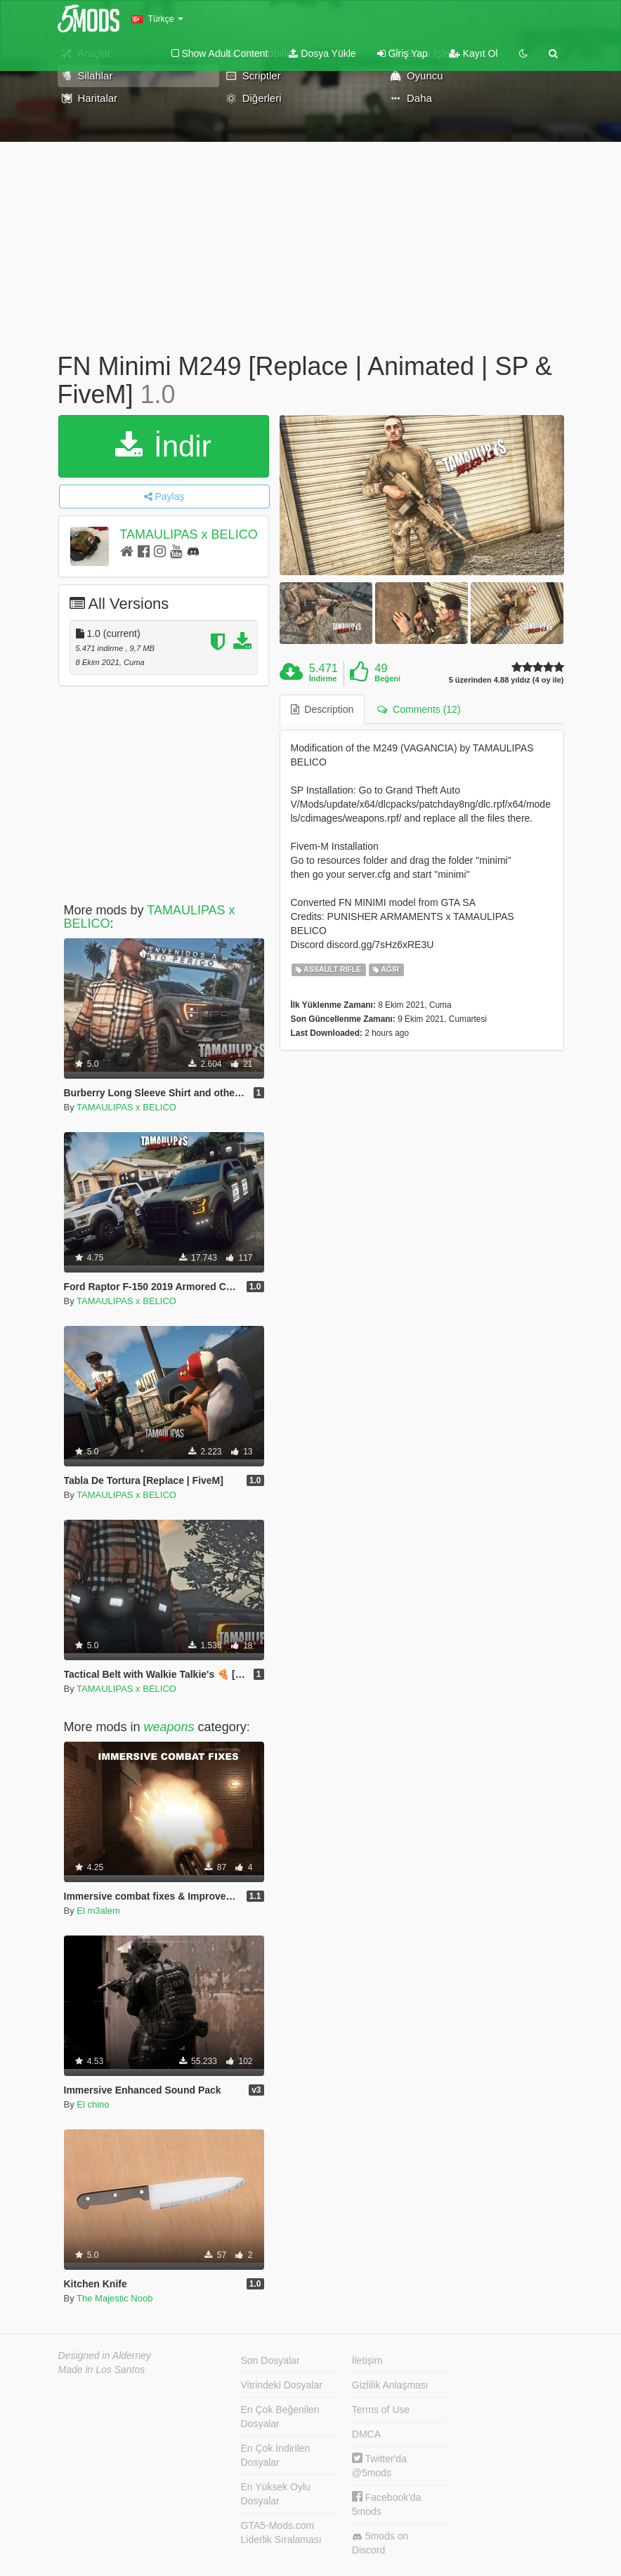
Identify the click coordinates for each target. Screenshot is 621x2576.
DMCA (366, 2434)
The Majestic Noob (114, 2298)
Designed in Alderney (105, 2355)
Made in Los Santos (101, 2369)
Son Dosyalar (270, 2360)
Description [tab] (322, 709)
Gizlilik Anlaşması (390, 2385)
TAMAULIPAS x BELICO (188, 534)
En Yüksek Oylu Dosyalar (275, 2493)
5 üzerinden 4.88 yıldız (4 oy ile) (506, 680)
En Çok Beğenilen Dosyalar (280, 2416)
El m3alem (98, 1910)
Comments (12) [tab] (418, 709)
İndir (163, 446)
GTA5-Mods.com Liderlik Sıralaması (281, 2532)
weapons (169, 1727)
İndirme (323, 678)
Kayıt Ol (473, 53)
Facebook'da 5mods (386, 2504)
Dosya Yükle (322, 53)
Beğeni (387, 678)
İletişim (367, 2360)
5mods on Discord (380, 2543)
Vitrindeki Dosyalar (281, 2385)
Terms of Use (381, 2409)
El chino (93, 2104)
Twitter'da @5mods (379, 2465)
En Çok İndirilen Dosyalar (275, 2455)
